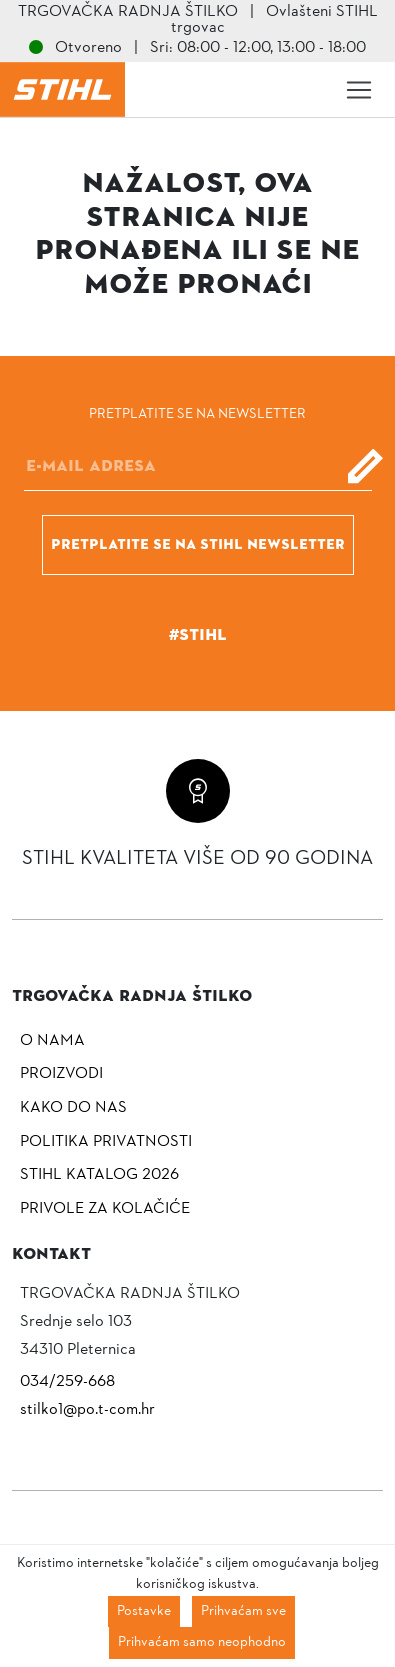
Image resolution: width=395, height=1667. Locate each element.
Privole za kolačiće (105, 1209)
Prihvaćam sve (243, 1611)
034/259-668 (67, 1382)
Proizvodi (61, 1074)
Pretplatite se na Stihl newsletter (198, 544)
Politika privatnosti (106, 1142)
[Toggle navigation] (359, 90)
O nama (52, 1041)
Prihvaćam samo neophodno (202, 1642)
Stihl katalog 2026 (99, 1175)
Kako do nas (73, 1108)
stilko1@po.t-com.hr (87, 1410)
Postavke (144, 1611)
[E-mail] (198, 466)
